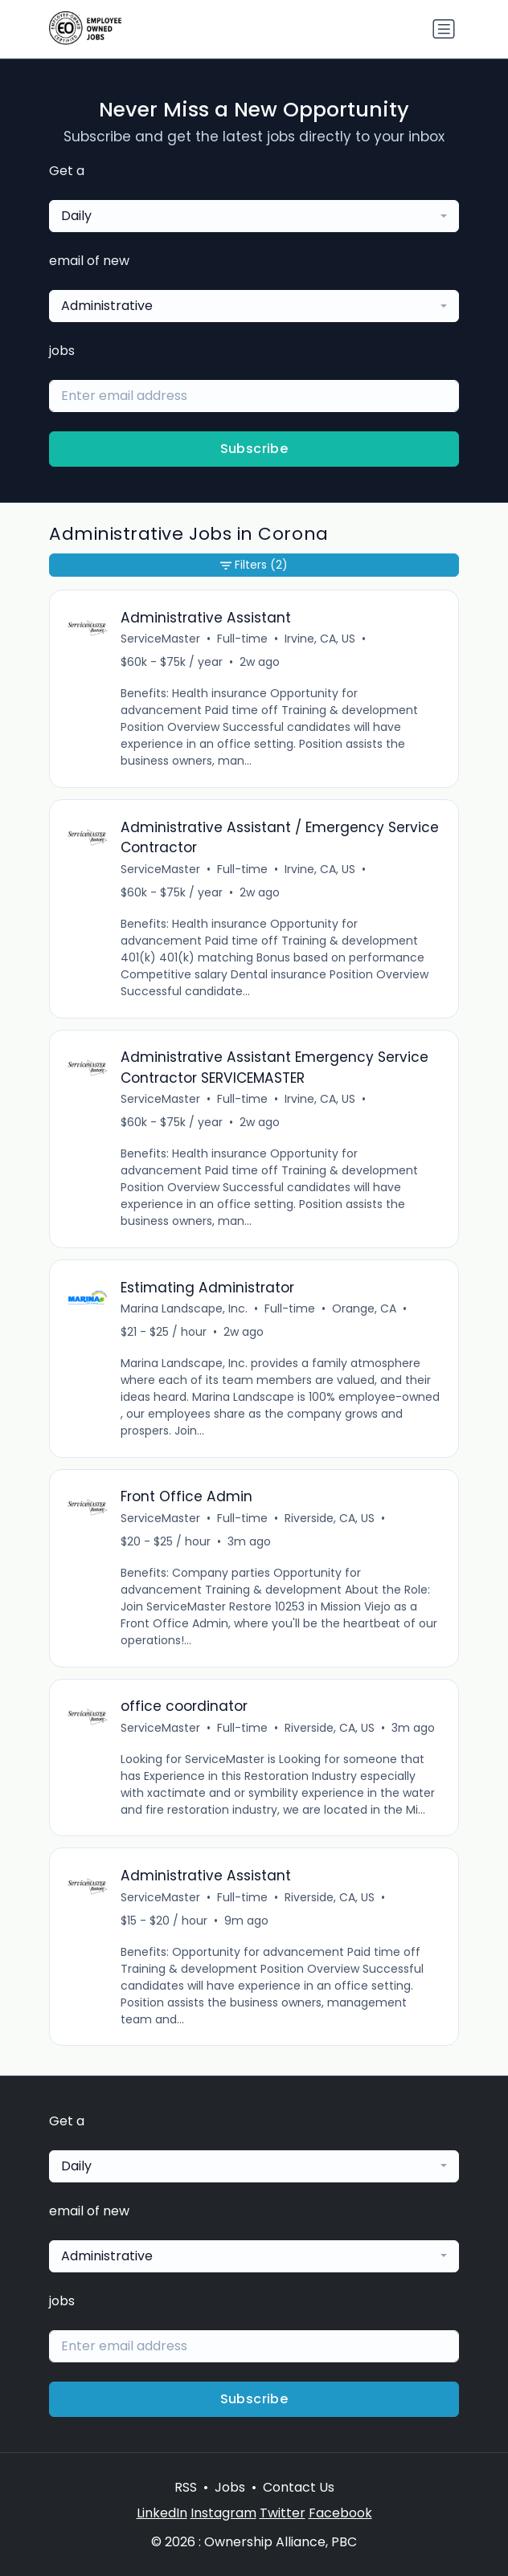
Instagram (223, 2513)
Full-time (242, 639)
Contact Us (298, 2487)
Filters (254, 565)
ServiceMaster (160, 639)
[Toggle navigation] (443, 29)
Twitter (282, 2513)
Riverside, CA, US (330, 1518)
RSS (185, 2487)
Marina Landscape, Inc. (184, 1308)
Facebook (340, 2513)
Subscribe (254, 448)
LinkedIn (162, 2513)
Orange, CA (364, 1308)
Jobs (230, 2487)
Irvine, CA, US (320, 639)
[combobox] (254, 216)
